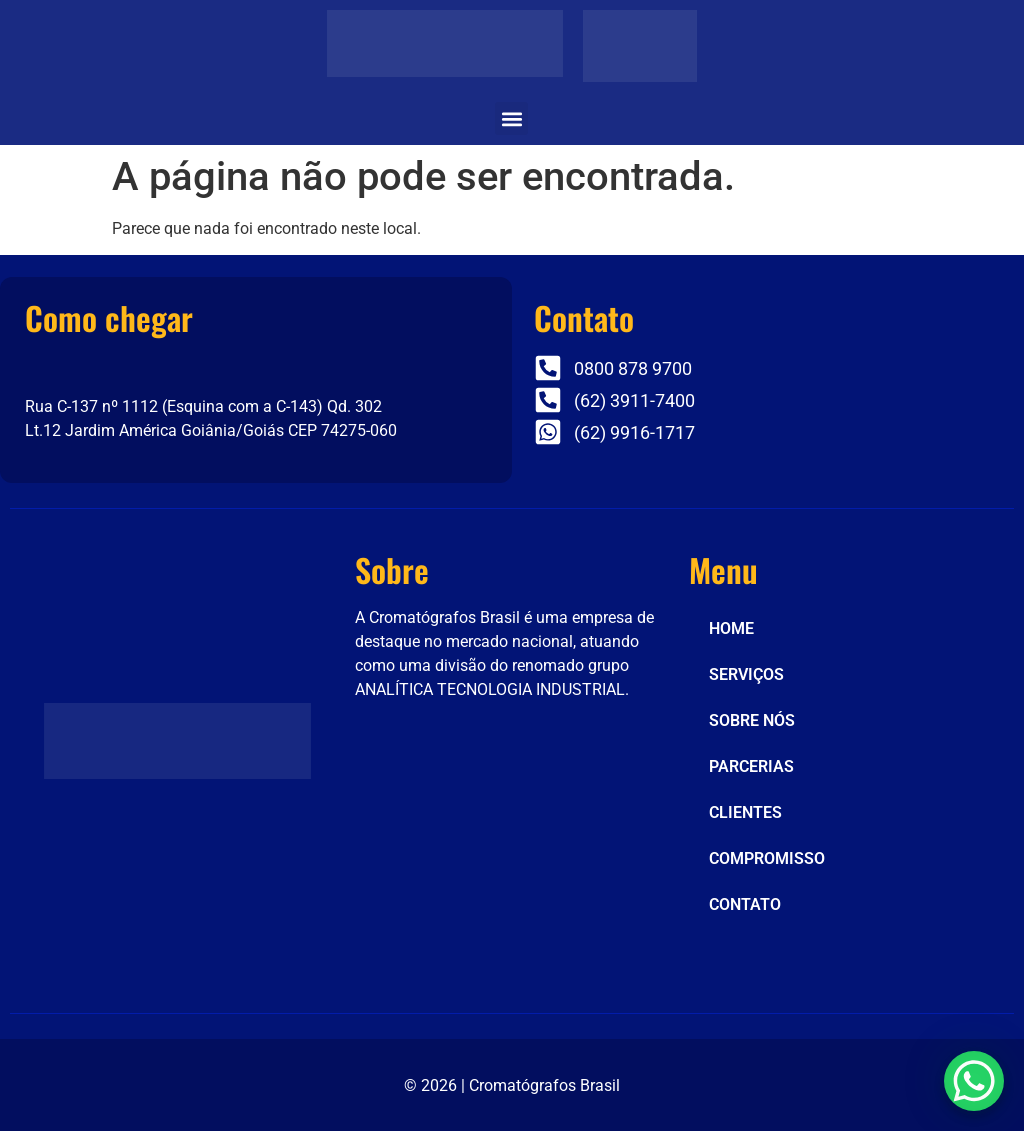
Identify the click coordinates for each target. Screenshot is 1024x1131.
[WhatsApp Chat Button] (974, 1081)
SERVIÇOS (746, 674)
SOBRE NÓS (752, 720)
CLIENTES (745, 812)
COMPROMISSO (767, 858)
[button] (511, 118)
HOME (731, 628)
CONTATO (745, 904)
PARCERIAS (751, 766)
